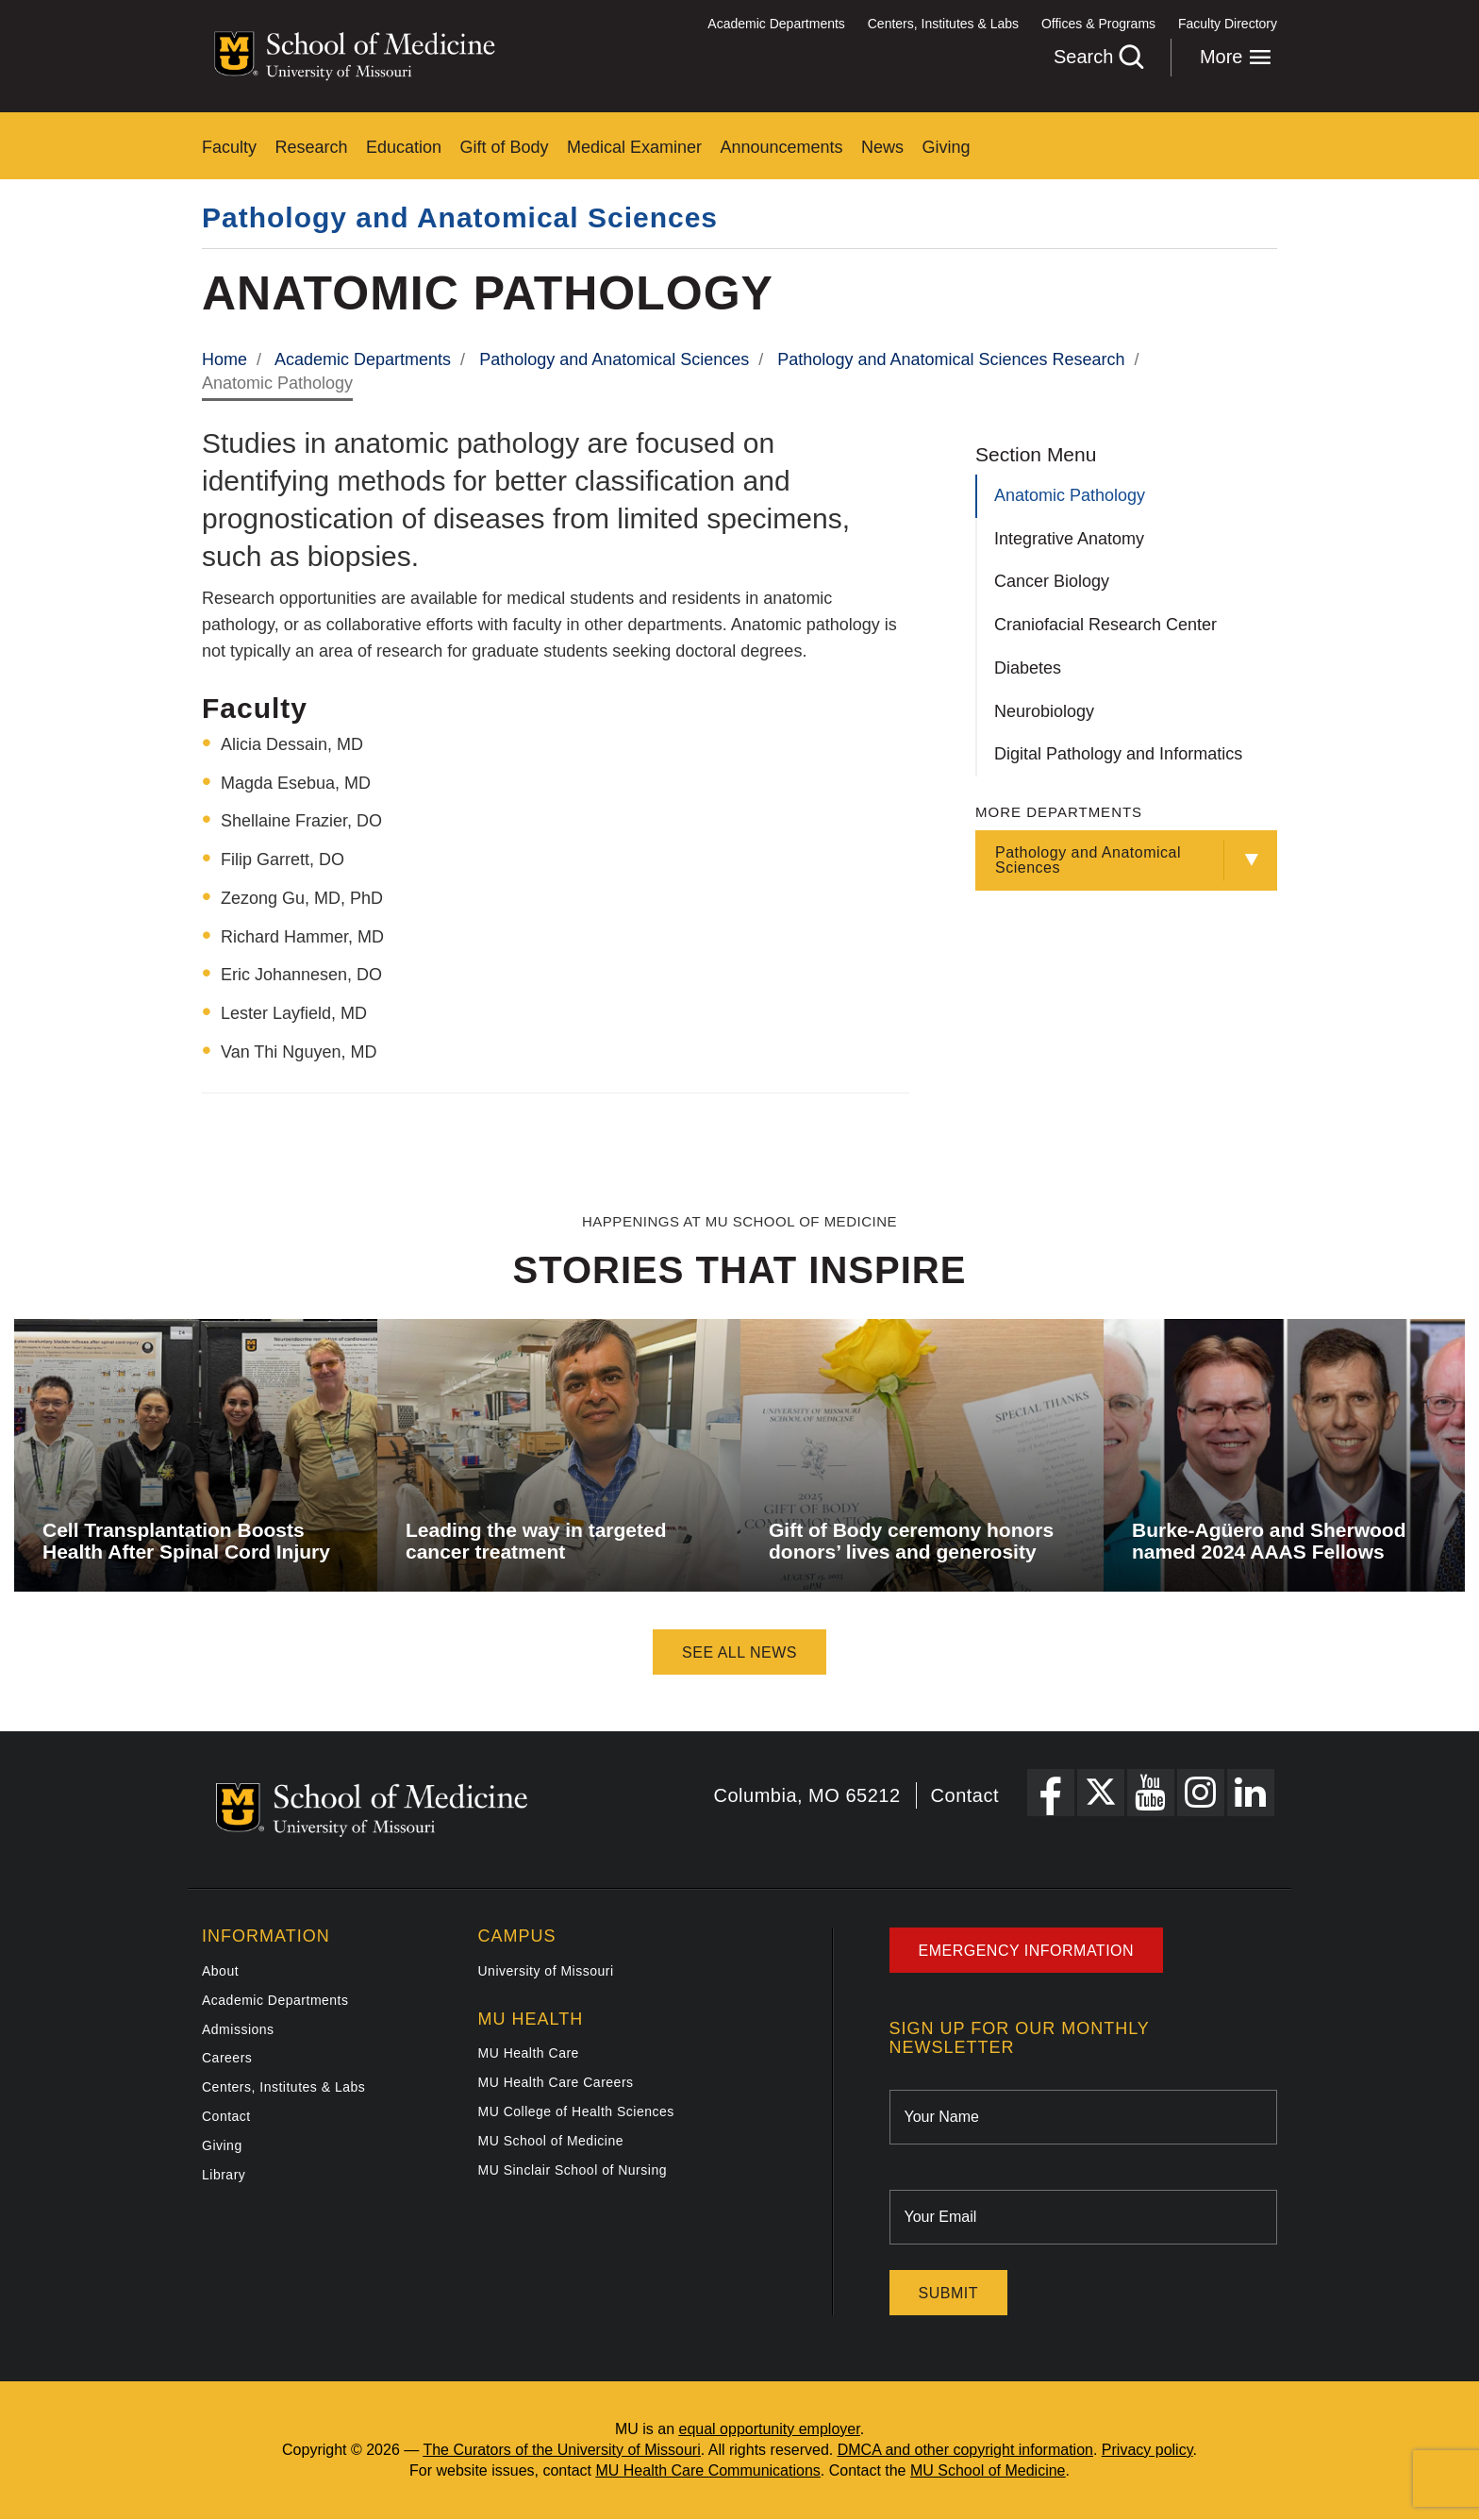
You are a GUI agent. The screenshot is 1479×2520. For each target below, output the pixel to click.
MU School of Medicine (550, 2140)
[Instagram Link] (1200, 1792)
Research (310, 147)
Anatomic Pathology (1069, 495)
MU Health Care (528, 2053)
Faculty (229, 147)
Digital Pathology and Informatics (1118, 753)
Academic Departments (776, 23)
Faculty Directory (1227, 23)
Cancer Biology (1051, 581)
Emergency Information (1027, 1951)
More (1235, 57)
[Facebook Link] (1050, 1792)
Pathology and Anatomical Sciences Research (950, 359)
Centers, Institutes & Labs (943, 23)
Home (224, 359)
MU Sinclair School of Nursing (572, 2170)
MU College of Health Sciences (576, 2111)
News (882, 147)
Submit (948, 2293)
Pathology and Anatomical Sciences (460, 217)
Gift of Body (504, 147)
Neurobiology (1044, 711)
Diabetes (1027, 668)
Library (223, 2174)
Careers (227, 2057)
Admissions (238, 2029)
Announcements (782, 147)
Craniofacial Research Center (1105, 624)
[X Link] (1100, 1792)
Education (403, 147)
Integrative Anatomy (1069, 538)
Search (1098, 57)
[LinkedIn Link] (1250, 1792)
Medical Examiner (634, 147)
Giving (946, 147)
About (220, 1970)
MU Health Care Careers (556, 2082)
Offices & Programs (1098, 23)
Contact (965, 1795)
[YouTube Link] (1150, 1792)
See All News (739, 1652)
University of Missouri (546, 1970)
